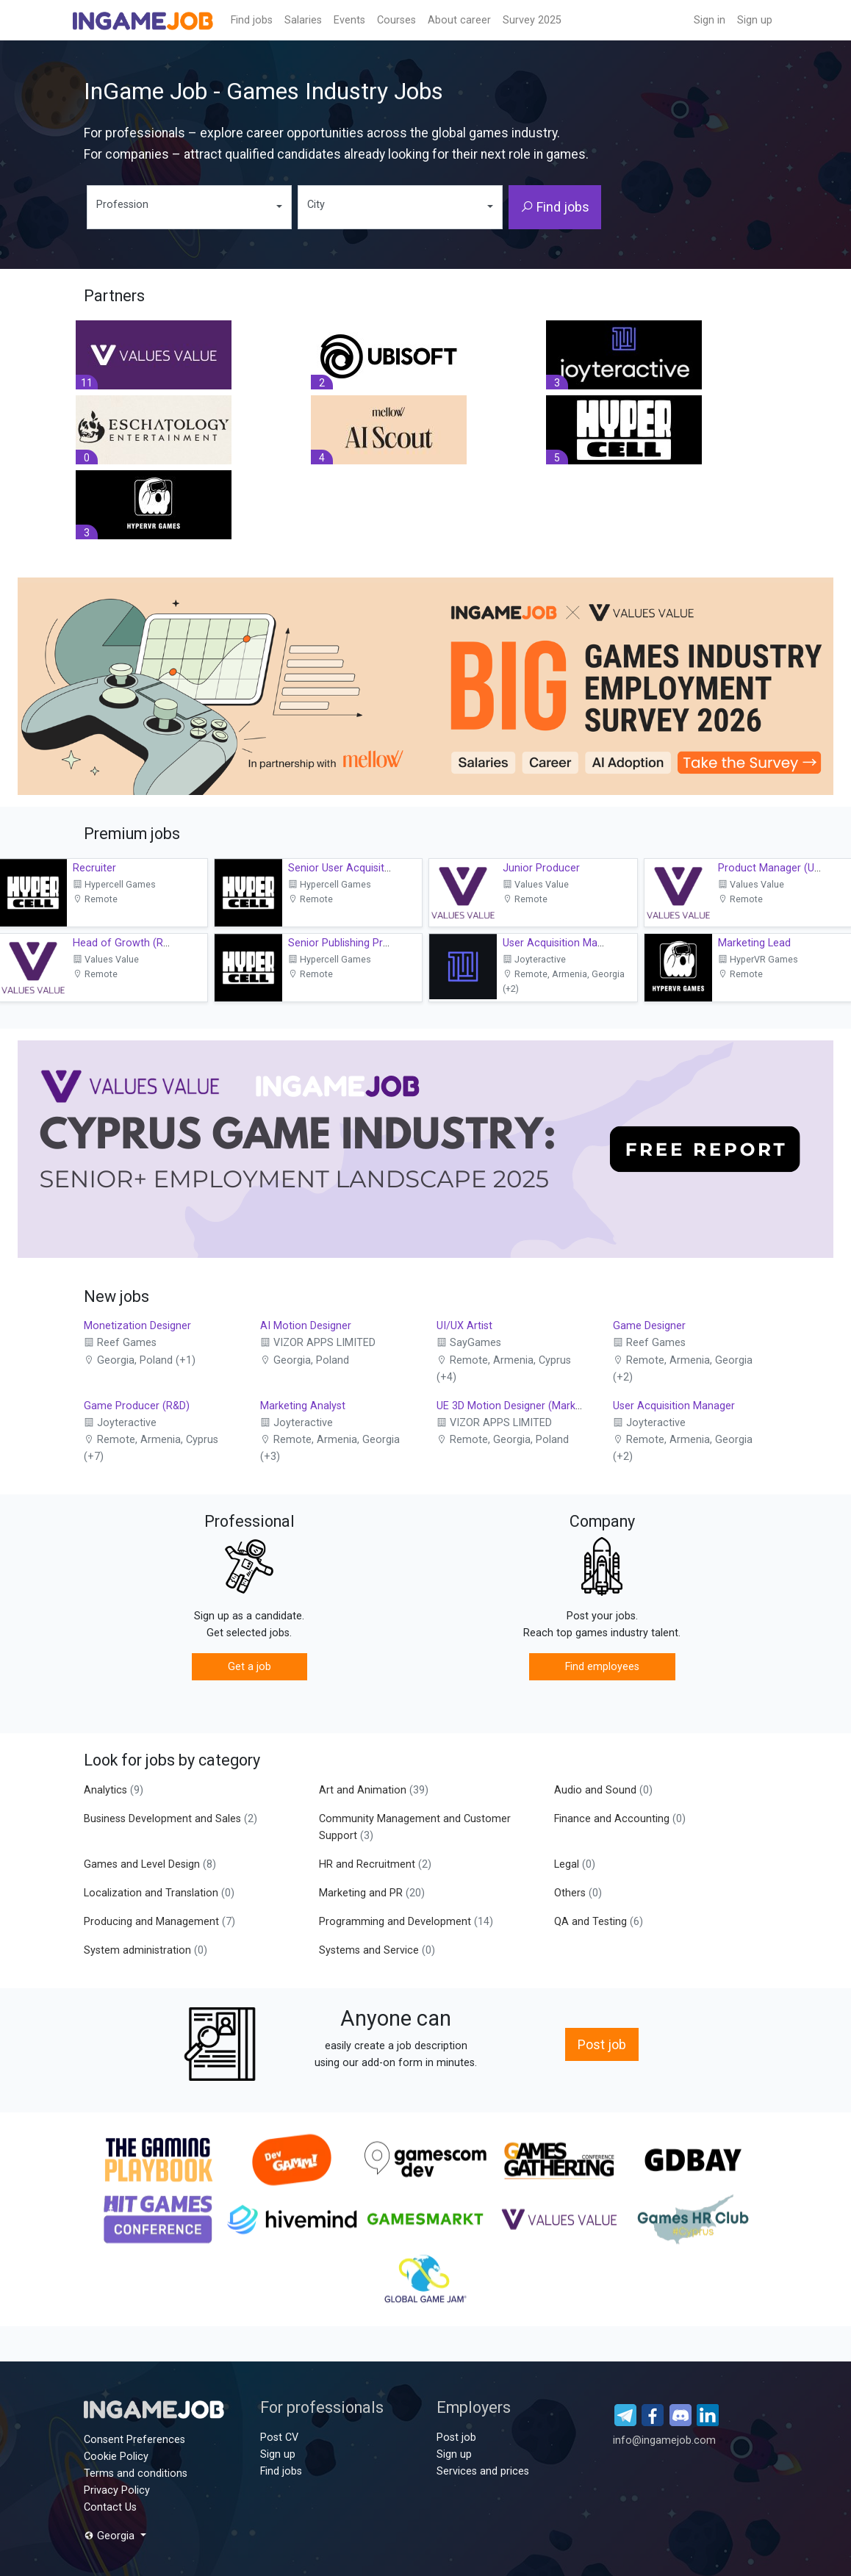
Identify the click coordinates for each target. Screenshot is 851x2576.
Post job (602, 2044)
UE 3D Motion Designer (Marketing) (520, 1406)
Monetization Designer (137, 1326)
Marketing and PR (372, 1893)
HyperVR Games (758, 959)
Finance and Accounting (620, 1819)
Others (578, 1893)
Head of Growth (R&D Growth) (145, 943)
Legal (574, 1864)
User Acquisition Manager (564, 943)
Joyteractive (534, 959)
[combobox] (189, 207)
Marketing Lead (754, 943)
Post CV (279, 2437)
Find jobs (252, 20)
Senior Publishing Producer (352, 943)
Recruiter (94, 868)
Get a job (249, 1667)
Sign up (754, 20)
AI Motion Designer (305, 1326)
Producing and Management (159, 1921)
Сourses (396, 20)
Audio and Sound (603, 1790)
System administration (145, 1950)
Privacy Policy (117, 2490)
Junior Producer (541, 868)
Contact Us (110, 2507)
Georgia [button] (110, 2536)
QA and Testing (598, 1921)
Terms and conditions (135, 2473)
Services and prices (483, 2471)
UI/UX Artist (464, 1326)
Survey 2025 (532, 20)
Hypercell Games (114, 884)
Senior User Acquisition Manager (366, 868)
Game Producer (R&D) (137, 1406)
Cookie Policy (116, 2456)
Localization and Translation (159, 1893)
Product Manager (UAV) (774, 868)
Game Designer (649, 1326)
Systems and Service (377, 1950)
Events (349, 20)
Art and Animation (373, 1790)
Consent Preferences (134, 2439)
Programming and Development (406, 1921)
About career (459, 20)
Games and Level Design (150, 1864)
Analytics (113, 1790)
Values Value (536, 884)
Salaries (303, 20)
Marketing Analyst (302, 1406)
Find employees (602, 1667)
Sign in (709, 20)
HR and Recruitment (375, 1864)
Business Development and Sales (170, 1819)
